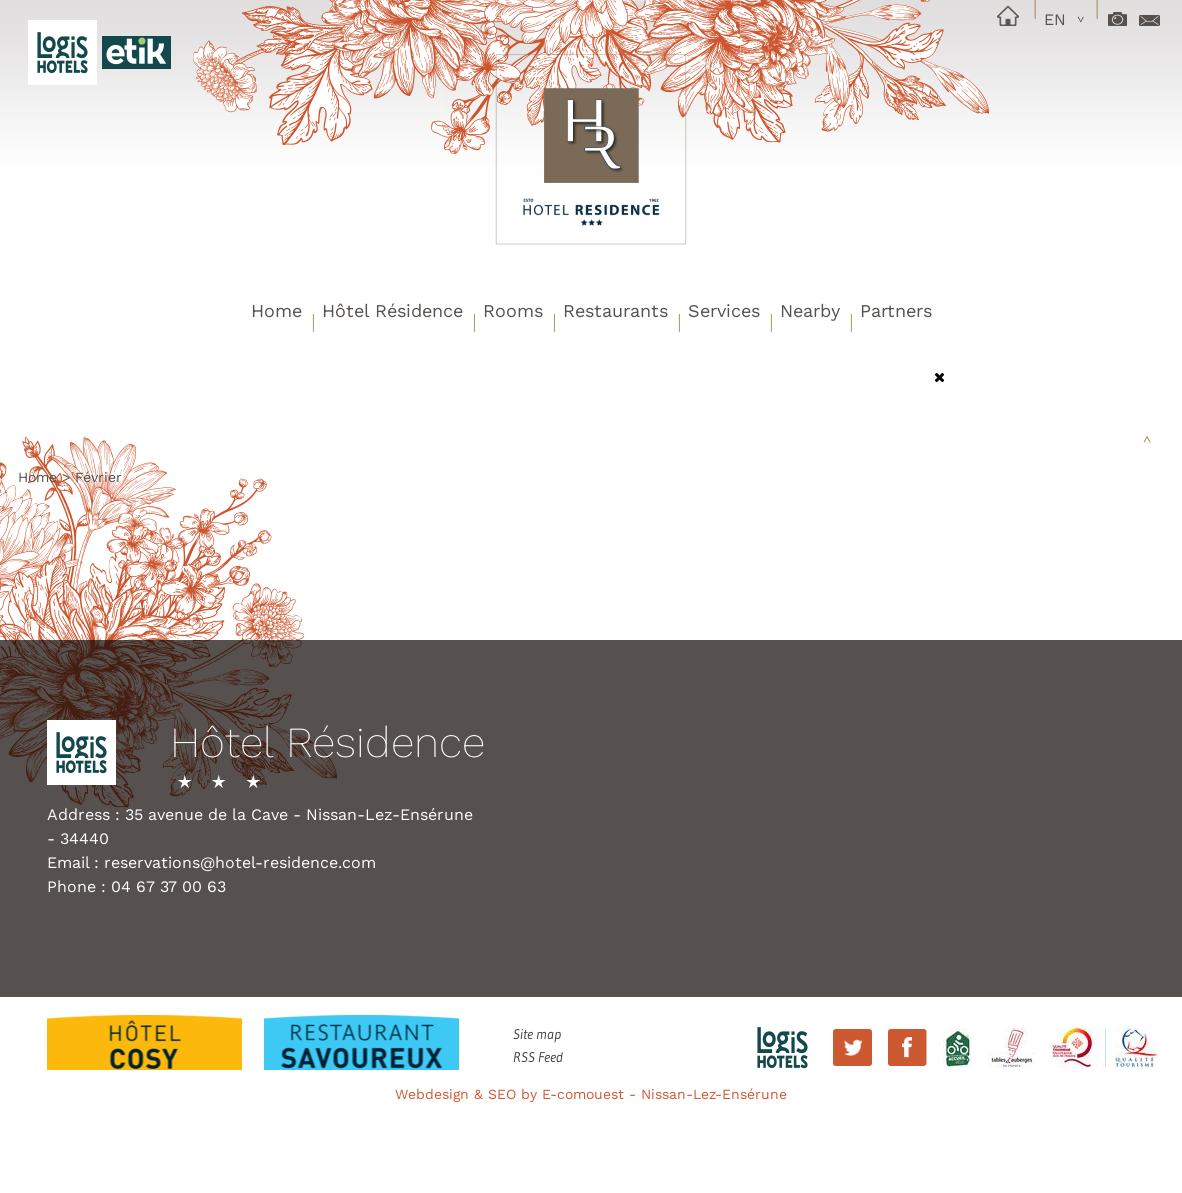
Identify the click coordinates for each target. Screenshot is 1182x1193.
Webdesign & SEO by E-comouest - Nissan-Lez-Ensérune (591, 1094)
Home (276, 310)
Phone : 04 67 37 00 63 (136, 886)
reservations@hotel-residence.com (240, 862)
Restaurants (615, 310)
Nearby (810, 310)
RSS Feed (538, 1057)
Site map (537, 1034)
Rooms (513, 310)
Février (98, 477)
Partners (896, 310)
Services (724, 310)
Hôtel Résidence (392, 310)
